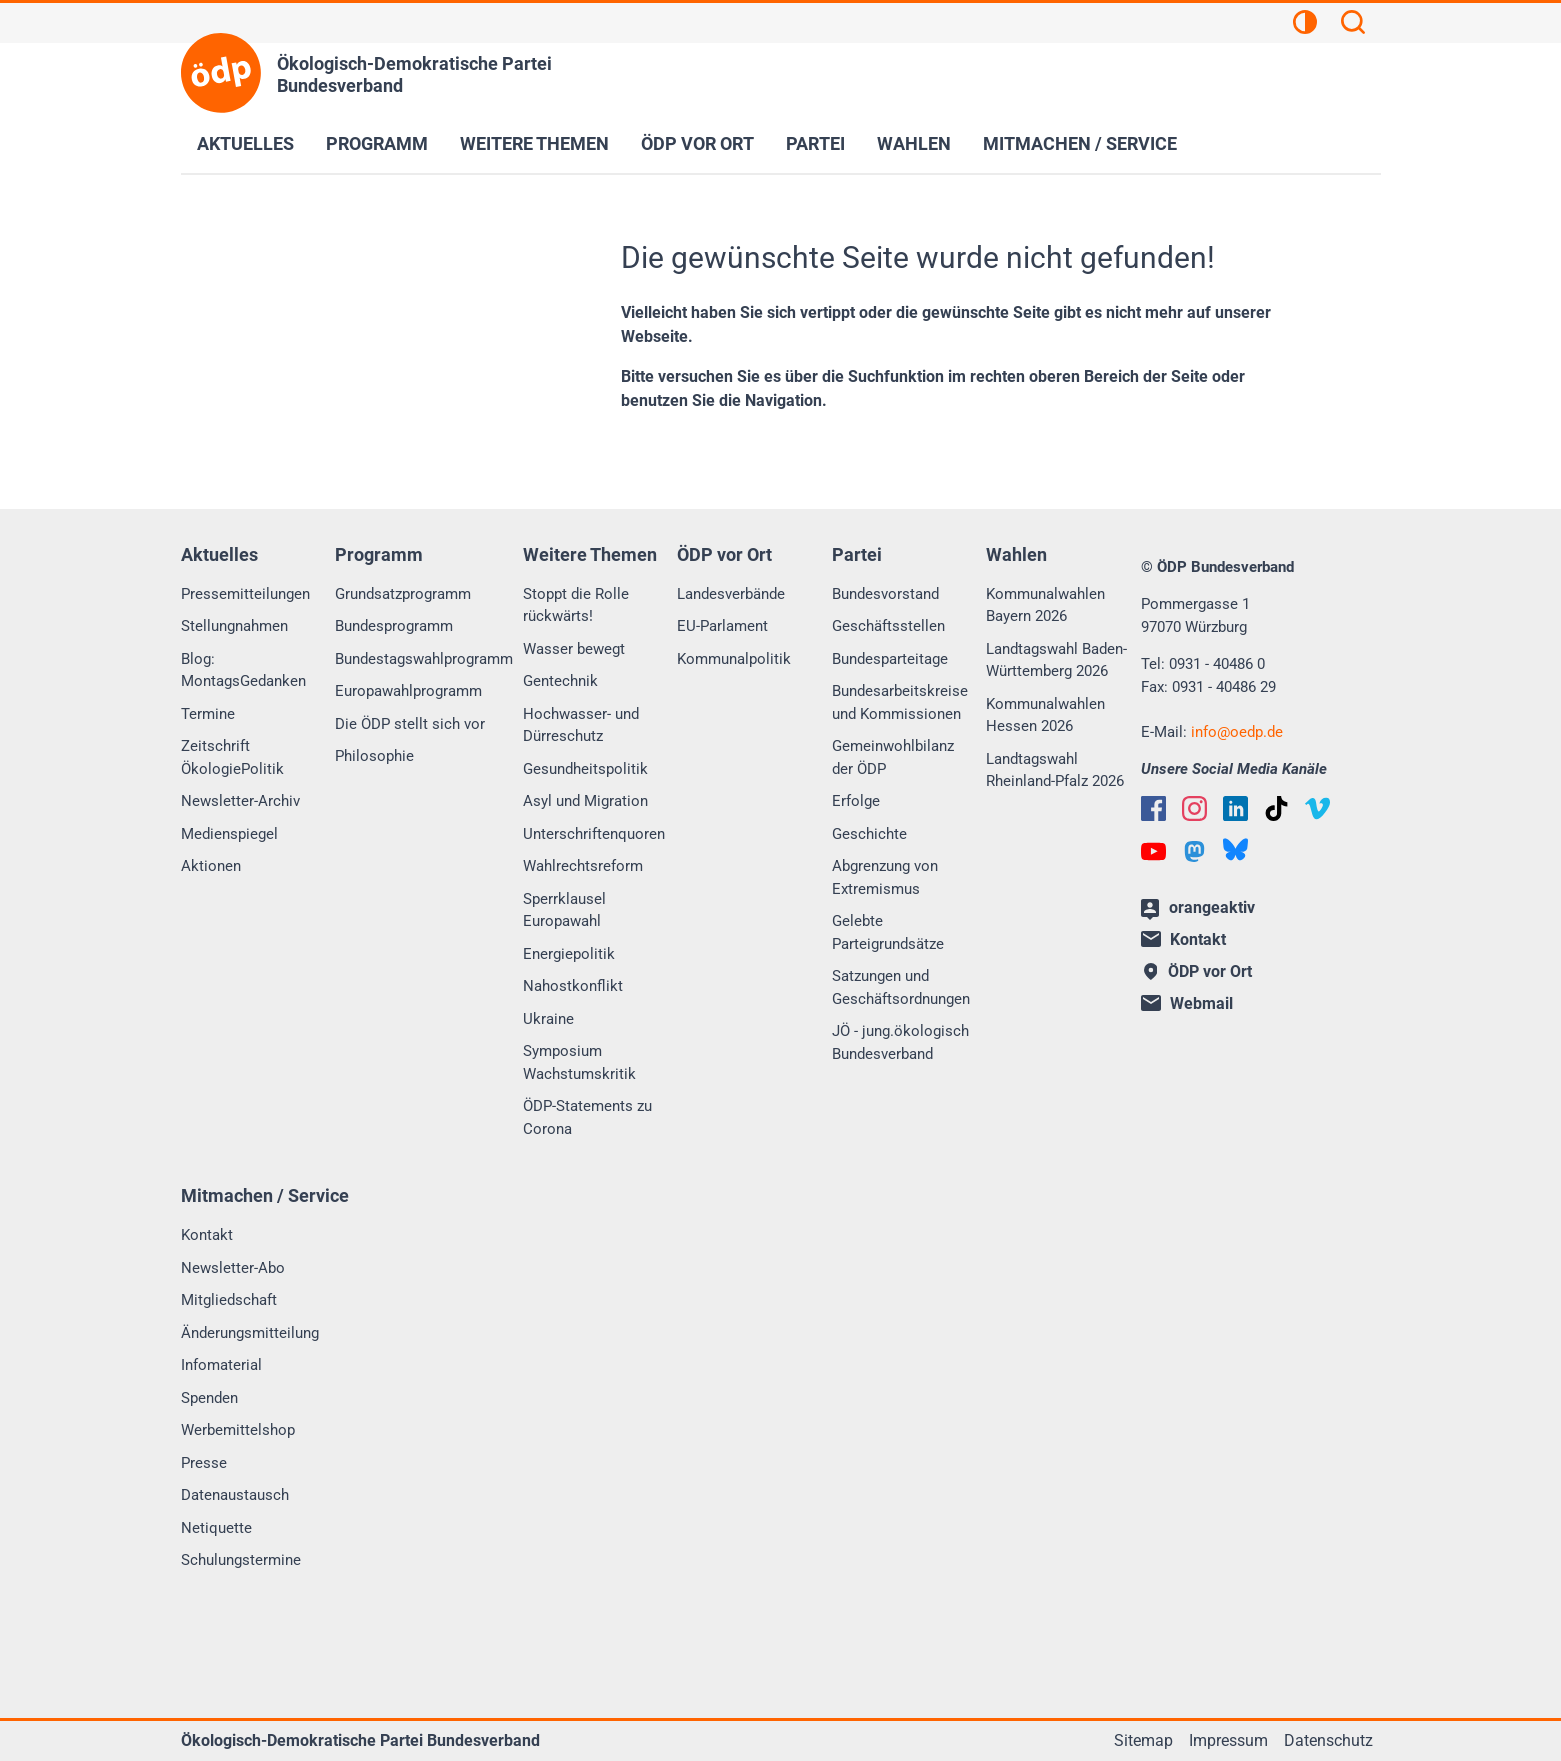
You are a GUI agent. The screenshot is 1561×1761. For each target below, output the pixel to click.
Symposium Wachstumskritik (579, 1062)
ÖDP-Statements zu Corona (587, 1117)
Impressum (1228, 1740)
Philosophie (374, 756)
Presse (204, 1463)
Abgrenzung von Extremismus (885, 877)
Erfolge (856, 801)
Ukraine (548, 1019)
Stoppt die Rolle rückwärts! (576, 605)
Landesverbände (731, 594)
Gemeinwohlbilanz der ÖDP (893, 757)
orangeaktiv (1198, 909)
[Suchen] (1353, 25)
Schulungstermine (241, 1560)
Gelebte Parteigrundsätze (888, 932)
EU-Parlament (722, 626)
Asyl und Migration (585, 801)
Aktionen (211, 866)
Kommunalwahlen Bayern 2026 (1045, 605)
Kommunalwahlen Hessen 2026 (1045, 715)
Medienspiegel (229, 834)
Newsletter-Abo (233, 1268)
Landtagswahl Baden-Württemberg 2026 (1056, 660)
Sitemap (1143, 1740)
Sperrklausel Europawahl (564, 910)
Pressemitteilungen (245, 594)
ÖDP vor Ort (697, 143)
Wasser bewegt (574, 649)
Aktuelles (245, 143)
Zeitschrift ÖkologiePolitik (232, 757)
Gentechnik (560, 681)
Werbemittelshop (238, 1430)
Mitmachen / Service (1080, 143)
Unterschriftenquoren (594, 834)
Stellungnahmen (234, 626)
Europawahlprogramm (408, 691)
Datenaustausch (235, 1495)
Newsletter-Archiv (240, 801)
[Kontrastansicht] (1305, 25)
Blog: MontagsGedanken (243, 670)
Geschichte (869, 834)
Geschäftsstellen (888, 626)
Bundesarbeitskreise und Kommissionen (900, 702)
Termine (208, 714)
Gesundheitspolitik (585, 769)
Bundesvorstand (885, 594)
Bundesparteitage (890, 659)
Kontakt (207, 1235)
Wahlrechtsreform (583, 866)
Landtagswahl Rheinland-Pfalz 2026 (1055, 770)
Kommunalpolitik (734, 659)
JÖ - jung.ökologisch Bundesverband (900, 1042)
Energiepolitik (569, 954)
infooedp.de (1237, 732)
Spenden (209, 1398)
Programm (377, 143)
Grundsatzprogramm (403, 594)
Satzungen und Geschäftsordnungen (901, 987)
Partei (815, 143)
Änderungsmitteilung (250, 1333)
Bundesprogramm (394, 626)
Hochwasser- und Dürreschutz (581, 725)
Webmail (1187, 1003)
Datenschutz (1328, 1740)
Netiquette (216, 1528)
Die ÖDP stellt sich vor (410, 724)
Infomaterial (221, 1365)
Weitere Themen (534, 143)
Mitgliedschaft (229, 1300)
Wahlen (914, 143)
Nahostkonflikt (573, 986)
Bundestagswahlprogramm (424, 659)
